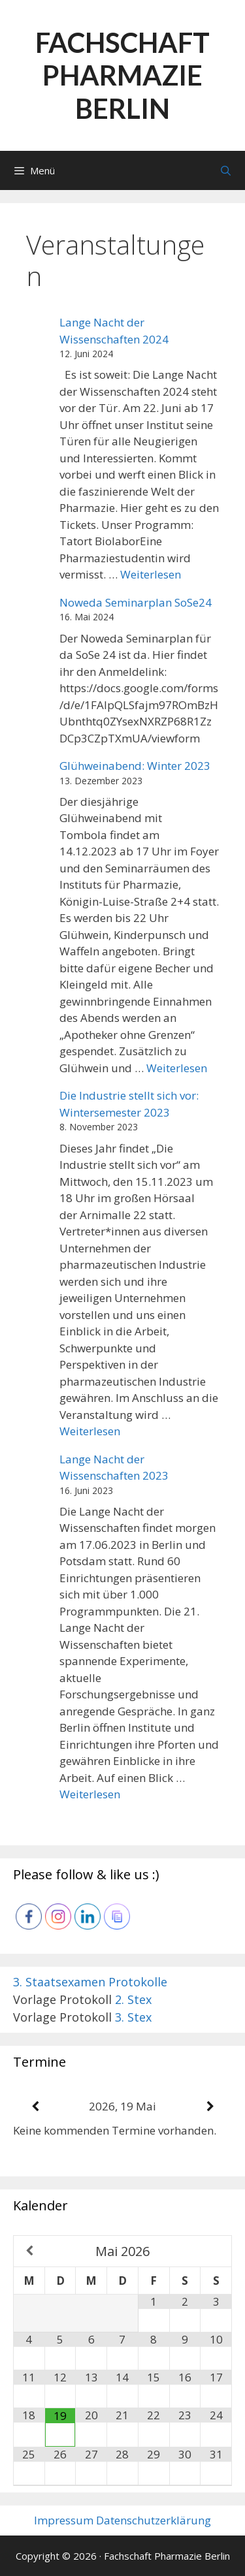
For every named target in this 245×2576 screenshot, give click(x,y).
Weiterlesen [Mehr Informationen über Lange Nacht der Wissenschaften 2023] (89, 1794)
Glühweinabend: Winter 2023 (134, 765)
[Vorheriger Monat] (29, 2251)
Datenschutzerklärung (153, 2520)
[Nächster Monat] (216, 2251)
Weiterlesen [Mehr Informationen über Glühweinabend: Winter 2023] (176, 1067)
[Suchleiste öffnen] (225, 170)
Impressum (63, 2520)
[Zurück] (35, 2107)
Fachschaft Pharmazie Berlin (122, 75)
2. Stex (133, 1999)
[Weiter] (210, 2107)
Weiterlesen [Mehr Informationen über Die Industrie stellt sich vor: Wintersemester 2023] (89, 1431)
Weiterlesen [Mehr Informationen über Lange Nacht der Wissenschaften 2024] (150, 574)
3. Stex (133, 2017)
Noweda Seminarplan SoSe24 (135, 602)
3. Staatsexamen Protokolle (90, 1982)
